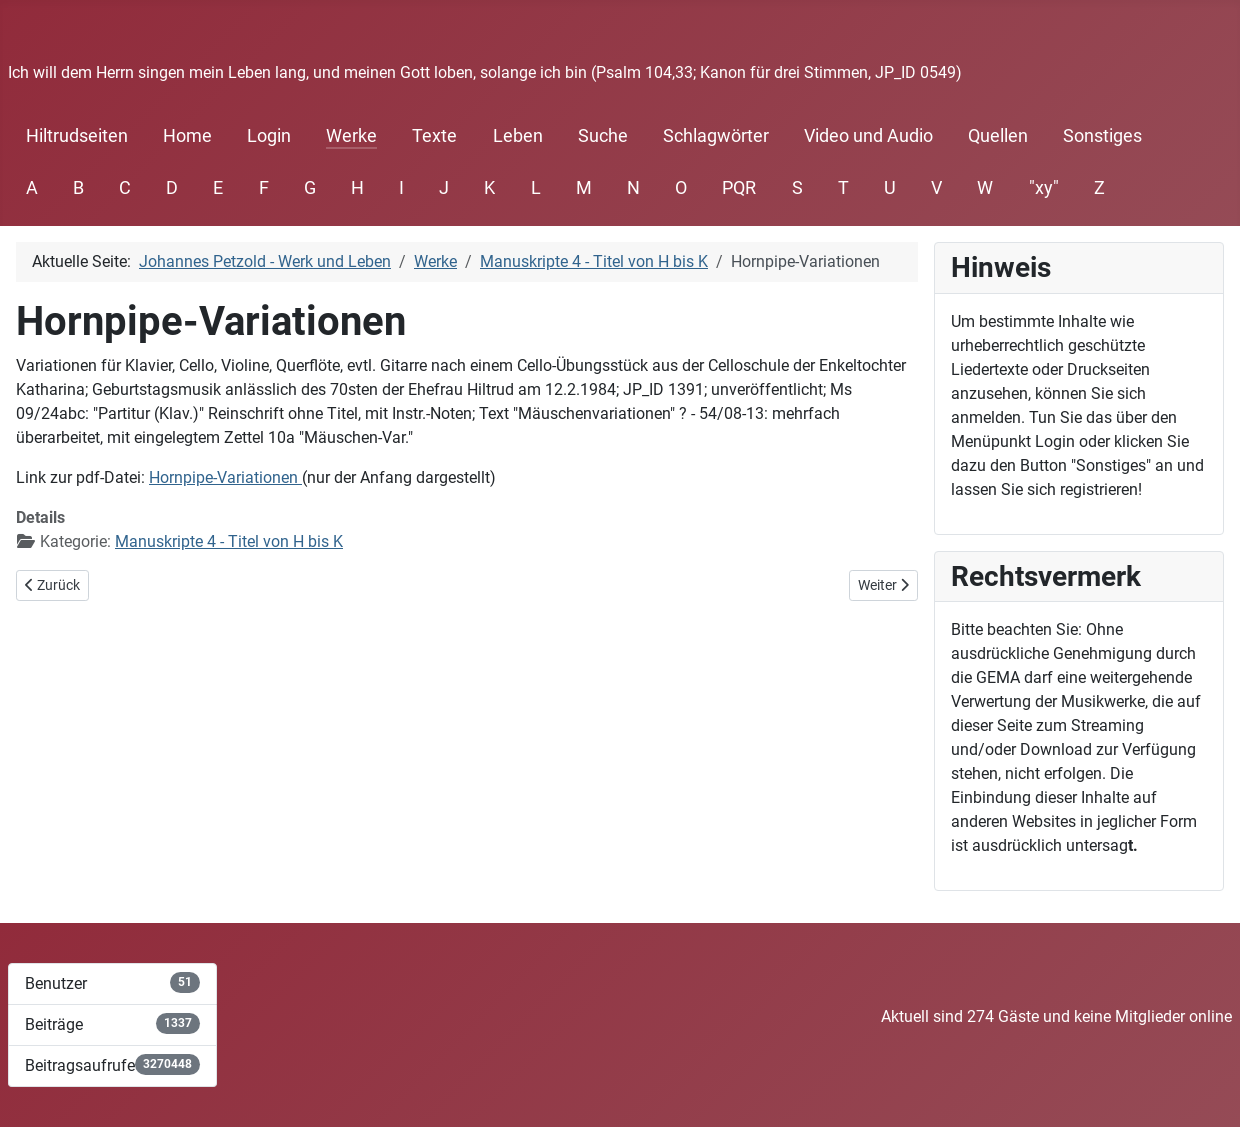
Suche (603, 136)
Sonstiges (1102, 136)
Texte (434, 136)
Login (269, 136)
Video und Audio (868, 136)
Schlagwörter (716, 136)
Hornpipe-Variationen (225, 477)
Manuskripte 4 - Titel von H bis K (229, 541)
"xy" (1044, 188)
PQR (739, 188)
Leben (518, 136)
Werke (351, 136)
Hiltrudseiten (77, 136)
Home (187, 136)
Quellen (998, 136)
